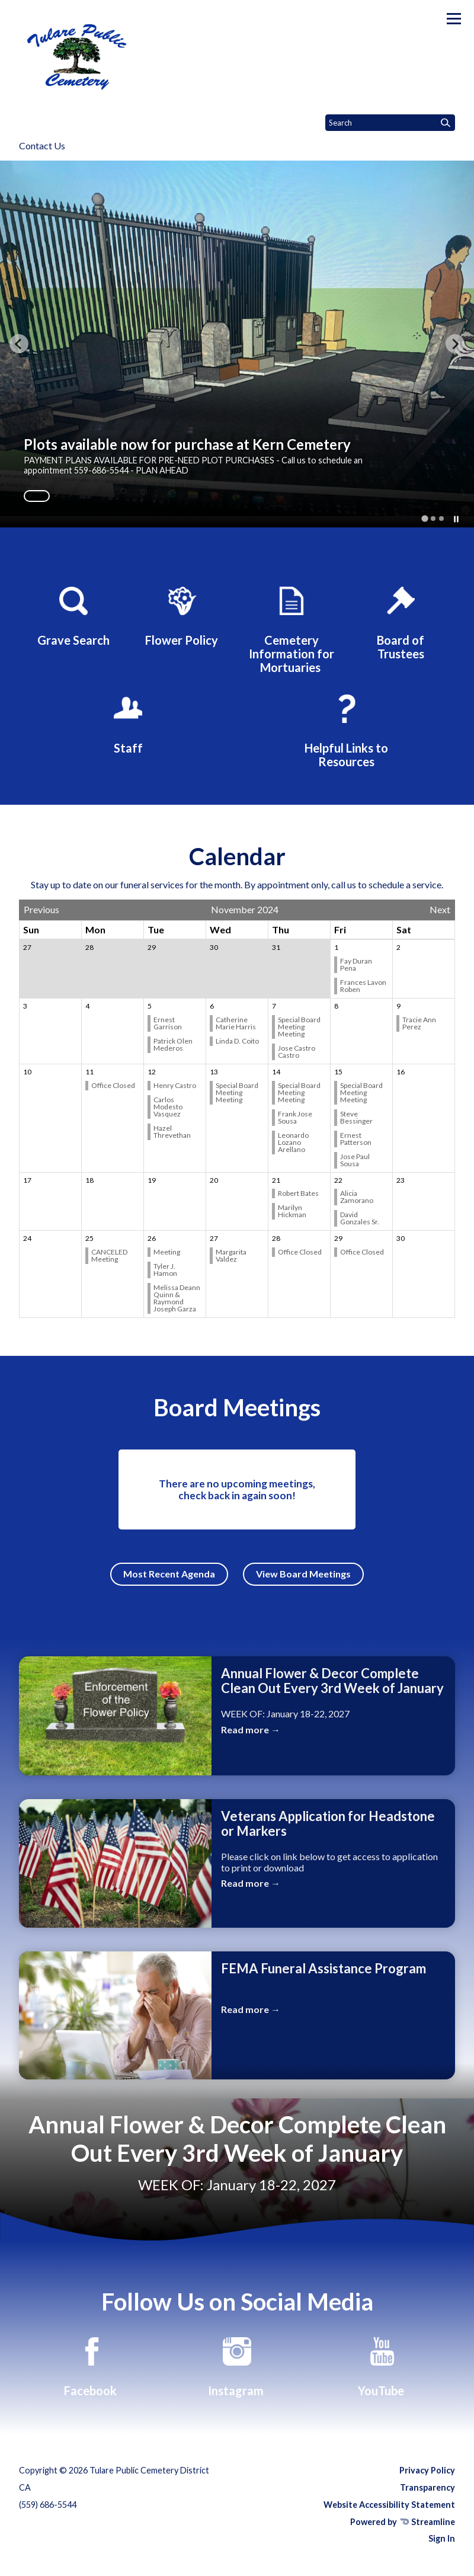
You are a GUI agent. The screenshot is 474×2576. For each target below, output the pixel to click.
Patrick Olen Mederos (173, 1044)
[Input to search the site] (390, 122)
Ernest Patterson (356, 1139)
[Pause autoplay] (456, 519)
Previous (41, 909)
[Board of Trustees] (400, 621)
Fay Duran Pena (356, 964)
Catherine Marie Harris (236, 1023)
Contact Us (42, 145)
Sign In (441, 2538)
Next (440, 909)
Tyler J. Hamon (165, 1270)
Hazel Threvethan (172, 1132)
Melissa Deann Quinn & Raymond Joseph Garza (176, 1298)
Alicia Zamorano (357, 1197)
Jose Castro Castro (296, 1052)
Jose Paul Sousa (355, 1160)
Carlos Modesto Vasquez (167, 1106)
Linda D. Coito (238, 1040)
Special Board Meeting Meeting (299, 1026)
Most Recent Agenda (169, 1573)
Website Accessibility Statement (389, 2505)
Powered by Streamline (402, 2522)
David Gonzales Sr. (360, 1218)
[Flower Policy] (182, 614)
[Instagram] (237, 2365)
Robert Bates (299, 1193)
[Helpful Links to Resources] (346, 729)
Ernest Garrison (168, 1023)
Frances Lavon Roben (363, 986)
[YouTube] (382, 2365)
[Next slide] (455, 343)
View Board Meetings (303, 1573)
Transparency (427, 2487)
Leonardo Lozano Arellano (293, 1142)
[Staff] (128, 722)
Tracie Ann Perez (419, 1023)
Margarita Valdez (231, 1255)
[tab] (424, 518)
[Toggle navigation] (454, 18)
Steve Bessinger (357, 1117)
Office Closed (113, 1085)
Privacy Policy (427, 2470)
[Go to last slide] (18, 343)
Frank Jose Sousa (295, 1117)
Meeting (166, 1251)
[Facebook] (91, 2365)
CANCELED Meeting (109, 1255)
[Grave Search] (73, 614)
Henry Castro (175, 1085)
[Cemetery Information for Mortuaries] (291, 628)
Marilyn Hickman (293, 1211)
